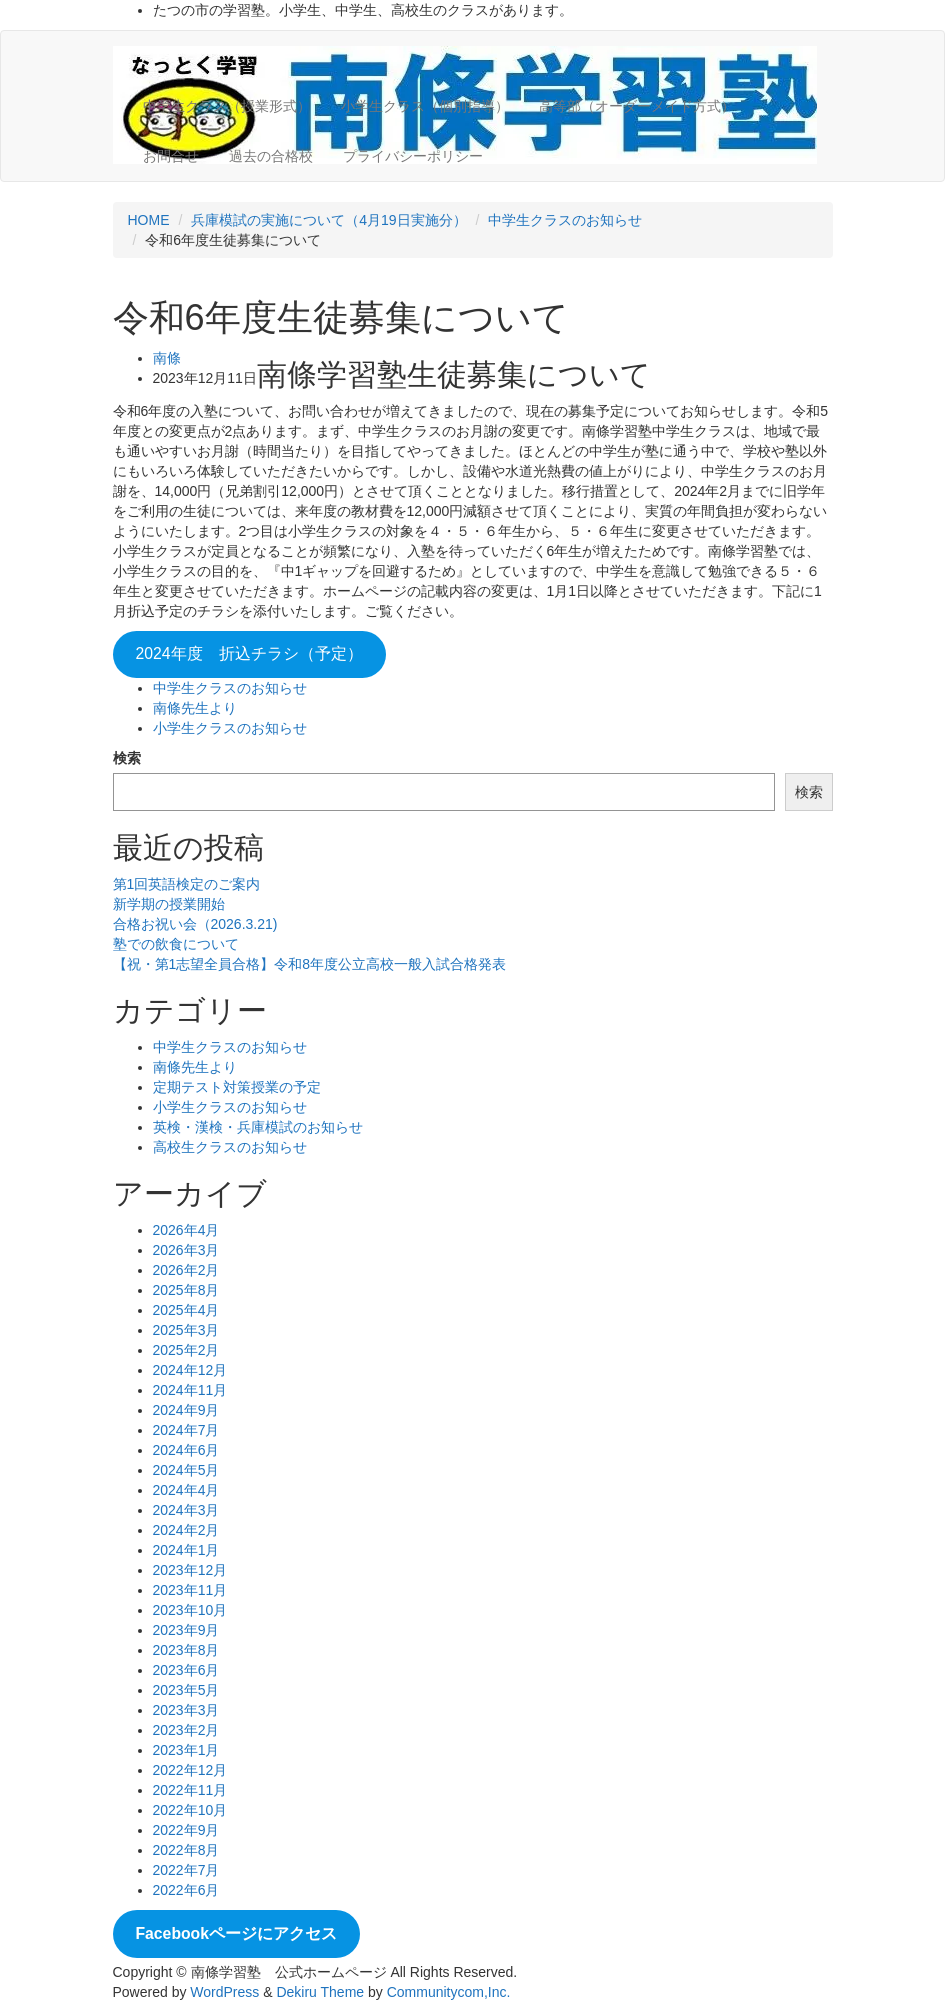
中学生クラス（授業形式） (227, 106)
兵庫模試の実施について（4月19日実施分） (328, 220)
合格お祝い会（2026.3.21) (195, 924)
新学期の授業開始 (169, 904)
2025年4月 (186, 1310)
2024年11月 (190, 1390)
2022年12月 (190, 1770)
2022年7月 (186, 1870)
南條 (167, 358)
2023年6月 (186, 1670)
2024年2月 (186, 1530)
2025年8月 (186, 1290)
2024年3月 (186, 1510)
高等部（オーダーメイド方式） (637, 106)
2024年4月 (186, 1490)
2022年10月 (190, 1810)
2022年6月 (186, 1890)
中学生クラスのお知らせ (565, 220)
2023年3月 (186, 1710)
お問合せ (171, 156)
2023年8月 (186, 1650)
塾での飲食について (176, 944)
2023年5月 (186, 1690)
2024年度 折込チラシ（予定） (248, 653)
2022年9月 (186, 1830)
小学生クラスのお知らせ (230, 728)
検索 (127, 758)
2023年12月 (190, 1570)
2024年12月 (190, 1370)
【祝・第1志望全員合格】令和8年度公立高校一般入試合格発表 (310, 964)
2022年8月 (186, 1850)
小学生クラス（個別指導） (425, 106)
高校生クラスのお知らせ (230, 1147)
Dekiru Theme (320, 1992)
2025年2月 (186, 1350)
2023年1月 (186, 1750)
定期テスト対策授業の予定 (237, 1087)
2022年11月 (190, 1790)
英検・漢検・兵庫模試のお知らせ (258, 1127)
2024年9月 (186, 1410)
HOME (149, 220)
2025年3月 (186, 1330)
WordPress (224, 1992)
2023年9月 (186, 1630)
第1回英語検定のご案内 (187, 884)
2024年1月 (186, 1550)
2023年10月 (190, 1610)
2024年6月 (186, 1450)
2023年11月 (190, 1590)
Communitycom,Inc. (449, 1992)
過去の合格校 (271, 156)
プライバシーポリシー (413, 156)
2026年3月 (186, 1250)
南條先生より (195, 708)
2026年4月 (186, 1230)
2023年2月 (186, 1730)
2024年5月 (186, 1470)
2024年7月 (186, 1430)
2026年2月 (186, 1270)
